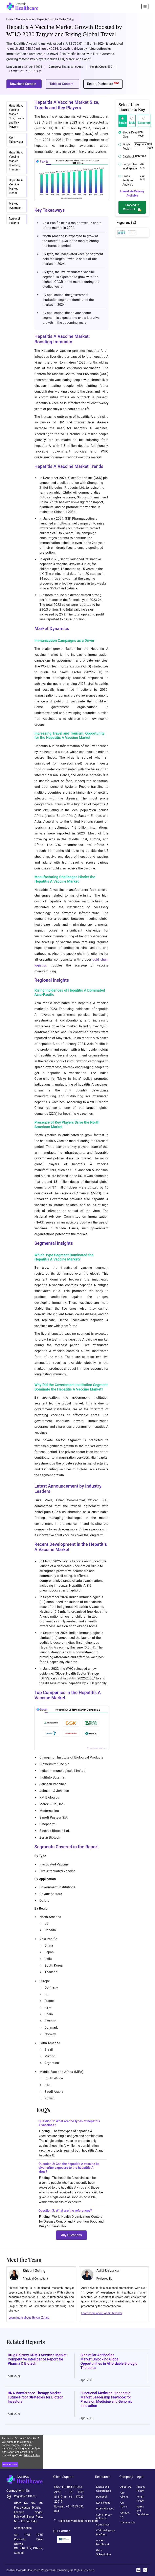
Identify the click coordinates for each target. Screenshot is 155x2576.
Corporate (144, 120)
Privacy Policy (32, 2455)
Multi (132, 120)
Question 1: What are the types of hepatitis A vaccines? (69, 2123)
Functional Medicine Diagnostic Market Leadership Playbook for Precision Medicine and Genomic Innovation (107, 2399)
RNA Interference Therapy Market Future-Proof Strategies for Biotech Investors (35, 2397)
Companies (103, 2524)
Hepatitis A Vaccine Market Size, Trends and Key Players (16, 116)
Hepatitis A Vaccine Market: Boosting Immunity (16, 161)
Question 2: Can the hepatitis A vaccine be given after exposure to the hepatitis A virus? (69, 2167)
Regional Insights (14, 220)
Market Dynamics (15, 205)
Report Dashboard (103, 83)
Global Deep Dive (130, 134)
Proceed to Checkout (132, 207)
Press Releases (105, 2508)
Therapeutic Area (25, 19)
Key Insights (103, 2502)
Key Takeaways (16, 139)
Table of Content (61, 84)
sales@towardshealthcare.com (78, 2520)
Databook (129, 156)
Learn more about (29, 2317)
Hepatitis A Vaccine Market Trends (16, 187)
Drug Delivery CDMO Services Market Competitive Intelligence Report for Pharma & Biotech (37, 2359)
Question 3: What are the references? (65, 2210)
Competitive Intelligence (130, 166)
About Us (125, 2486)
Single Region (135, 146)
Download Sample (23, 84)
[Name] (145, 6)
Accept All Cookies (10, 2464)
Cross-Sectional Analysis (128, 180)
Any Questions (71, 2235)
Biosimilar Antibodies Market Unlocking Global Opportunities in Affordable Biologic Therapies (109, 2361)
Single (123, 120)
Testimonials (127, 2522)
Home (9, 19)
